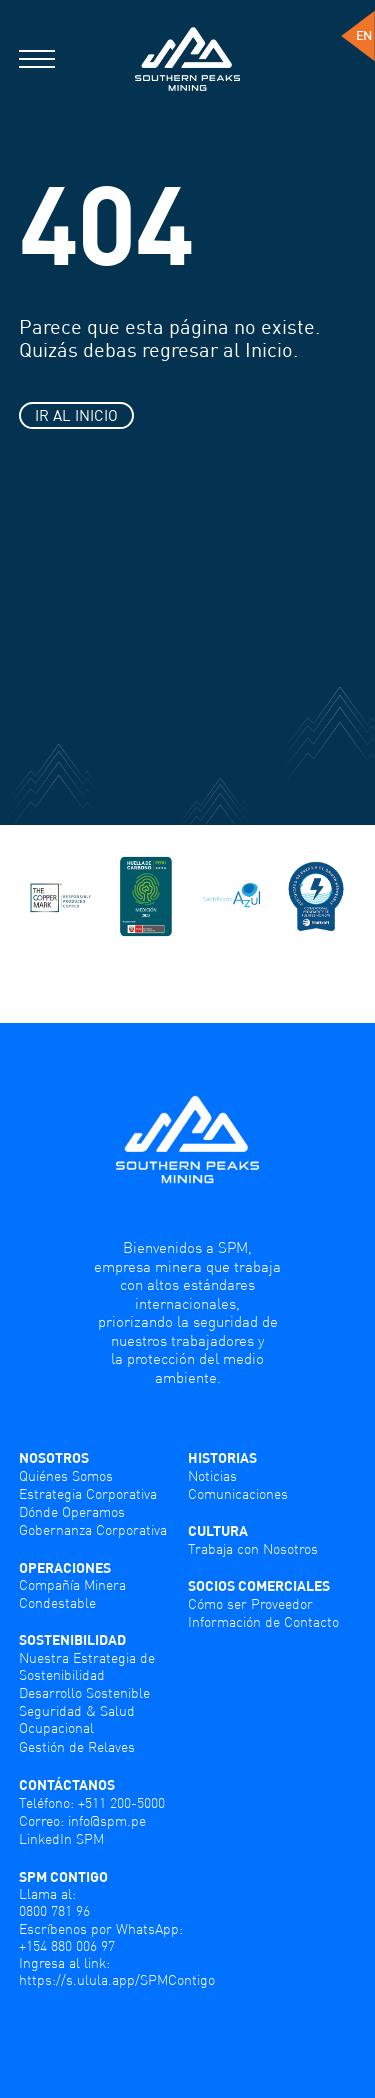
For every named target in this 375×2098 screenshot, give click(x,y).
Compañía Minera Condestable (72, 1593)
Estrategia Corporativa (88, 1493)
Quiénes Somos (66, 1475)
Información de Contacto (263, 1621)
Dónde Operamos (72, 1511)
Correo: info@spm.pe (82, 1820)
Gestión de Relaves (77, 1746)
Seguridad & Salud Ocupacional (77, 1719)
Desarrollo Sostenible (84, 1692)
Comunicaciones (238, 1493)
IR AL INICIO (76, 415)
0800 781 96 (54, 1910)
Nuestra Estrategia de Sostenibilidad (87, 1666)
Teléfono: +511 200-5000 (92, 1802)
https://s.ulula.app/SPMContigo (117, 1979)
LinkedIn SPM (61, 1838)
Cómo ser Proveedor (250, 1603)
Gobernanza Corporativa (93, 1529)
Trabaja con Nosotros (253, 1548)
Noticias (212, 1475)
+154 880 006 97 (67, 1945)
